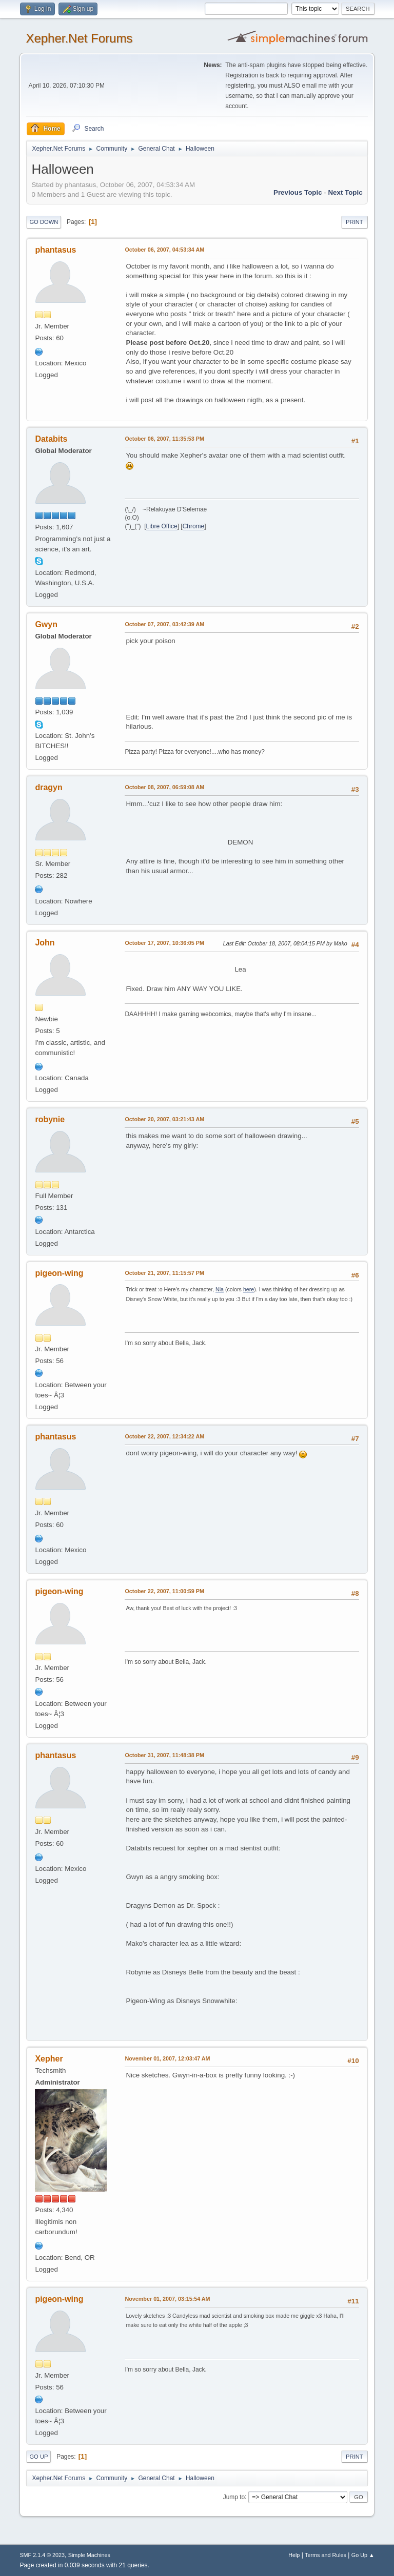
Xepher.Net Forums (79, 38)
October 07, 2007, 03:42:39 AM (164, 624)
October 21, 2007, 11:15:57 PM (164, 1273)
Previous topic (297, 192)
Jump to (234, 2496)
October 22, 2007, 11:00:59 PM (164, 1591)
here (248, 1289)
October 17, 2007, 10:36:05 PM (164, 943)
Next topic (345, 192)
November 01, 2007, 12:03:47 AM (167, 2058)
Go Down (43, 222)
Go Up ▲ (363, 2555)
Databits (51, 439)
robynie (50, 1119)
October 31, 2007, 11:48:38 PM (164, 1755)
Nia (219, 1289)
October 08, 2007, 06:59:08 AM (164, 787)
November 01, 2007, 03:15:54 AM (167, 2299)
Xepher (49, 2058)
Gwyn (46, 624)
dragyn (48, 787)
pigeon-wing (59, 1273)
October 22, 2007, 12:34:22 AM (164, 1436)
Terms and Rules (325, 2555)
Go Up (38, 2457)
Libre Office (162, 526)
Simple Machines (89, 2555)
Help (294, 2555)
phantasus (55, 249)
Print (354, 222)
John (44, 942)
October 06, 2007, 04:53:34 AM (164, 249)
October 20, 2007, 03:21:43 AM (164, 1119)
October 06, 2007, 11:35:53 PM (164, 439)
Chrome (194, 526)
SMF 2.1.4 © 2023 (42, 2555)
